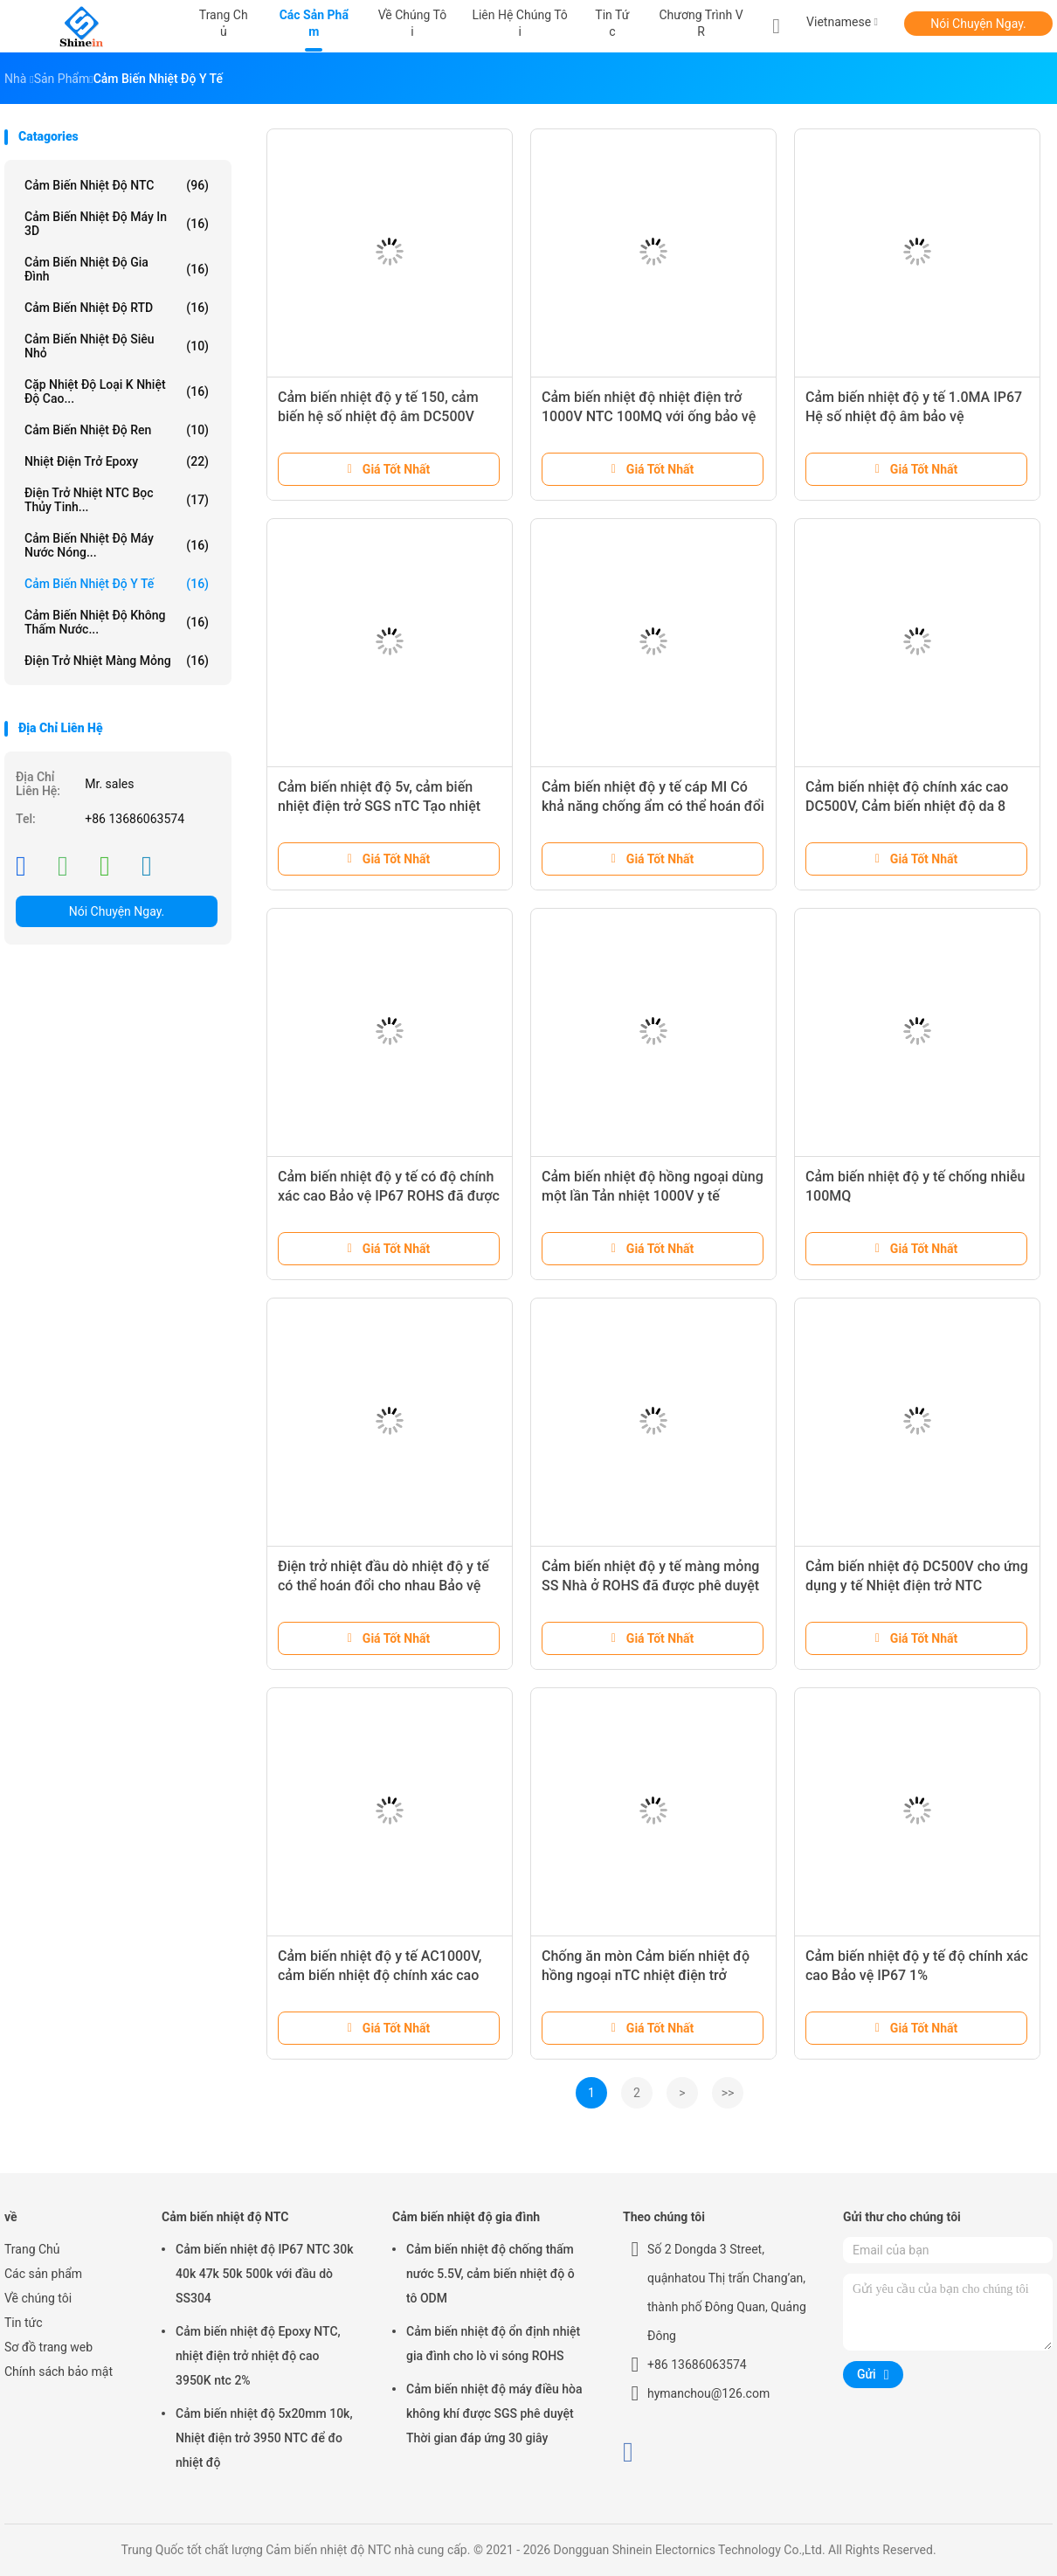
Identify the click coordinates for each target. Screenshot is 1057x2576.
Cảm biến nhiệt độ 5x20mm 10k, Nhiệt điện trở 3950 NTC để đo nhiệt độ (264, 2437)
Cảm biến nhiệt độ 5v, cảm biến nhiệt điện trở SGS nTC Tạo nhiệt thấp (379, 806)
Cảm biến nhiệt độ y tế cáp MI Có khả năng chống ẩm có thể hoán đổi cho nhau (653, 806)
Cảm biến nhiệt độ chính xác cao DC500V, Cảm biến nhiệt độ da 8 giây (906, 806)
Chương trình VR (701, 23)
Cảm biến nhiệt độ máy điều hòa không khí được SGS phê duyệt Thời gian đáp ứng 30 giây (494, 2413)
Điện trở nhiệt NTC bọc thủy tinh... (116, 500)
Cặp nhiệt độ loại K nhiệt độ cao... (116, 391)
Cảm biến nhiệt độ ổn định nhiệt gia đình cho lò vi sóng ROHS (493, 2343)
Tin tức (23, 2323)
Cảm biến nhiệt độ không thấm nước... (116, 622)
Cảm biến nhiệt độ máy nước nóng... (116, 545)
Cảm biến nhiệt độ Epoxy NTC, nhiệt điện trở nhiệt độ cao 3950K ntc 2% (258, 2355)
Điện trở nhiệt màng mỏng (116, 660)
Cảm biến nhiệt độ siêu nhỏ (116, 346)
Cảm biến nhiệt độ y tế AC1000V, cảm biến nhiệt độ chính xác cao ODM (379, 1975)
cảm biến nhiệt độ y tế (116, 583)
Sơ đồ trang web (48, 2347)
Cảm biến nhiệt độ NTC (116, 185)
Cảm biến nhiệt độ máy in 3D (116, 224)
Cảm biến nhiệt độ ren (116, 430)
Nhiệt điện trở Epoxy (116, 461)
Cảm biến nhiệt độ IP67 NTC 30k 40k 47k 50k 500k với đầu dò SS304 (265, 2273)
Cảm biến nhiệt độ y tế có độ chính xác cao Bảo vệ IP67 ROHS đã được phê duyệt (389, 1195)
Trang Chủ (32, 2249)
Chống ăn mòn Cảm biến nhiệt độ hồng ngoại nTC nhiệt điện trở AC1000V (646, 1975)
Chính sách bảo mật (58, 2372)
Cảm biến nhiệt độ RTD (116, 307)
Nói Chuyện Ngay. (978, 24)
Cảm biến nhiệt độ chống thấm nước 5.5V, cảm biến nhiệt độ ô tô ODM (490, 2273)
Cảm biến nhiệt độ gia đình (116, 269)
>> (728, 2093)
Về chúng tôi (38, 2298)
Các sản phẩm (43, 2274)
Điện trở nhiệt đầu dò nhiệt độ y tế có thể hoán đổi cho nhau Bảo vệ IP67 (383, 1585)
